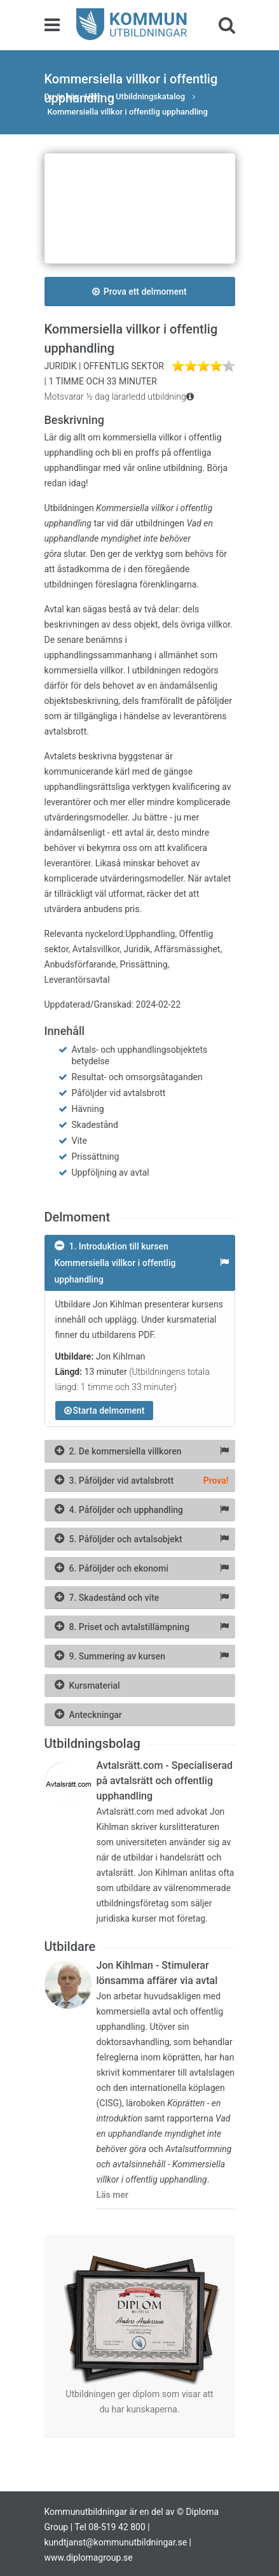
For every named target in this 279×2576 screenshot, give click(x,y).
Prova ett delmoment (139, 291)
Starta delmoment (104, 1410)
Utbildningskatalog (151, 96)
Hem (94, 96)
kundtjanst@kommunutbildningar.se (115, 2542)
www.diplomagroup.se (88, 2557)
